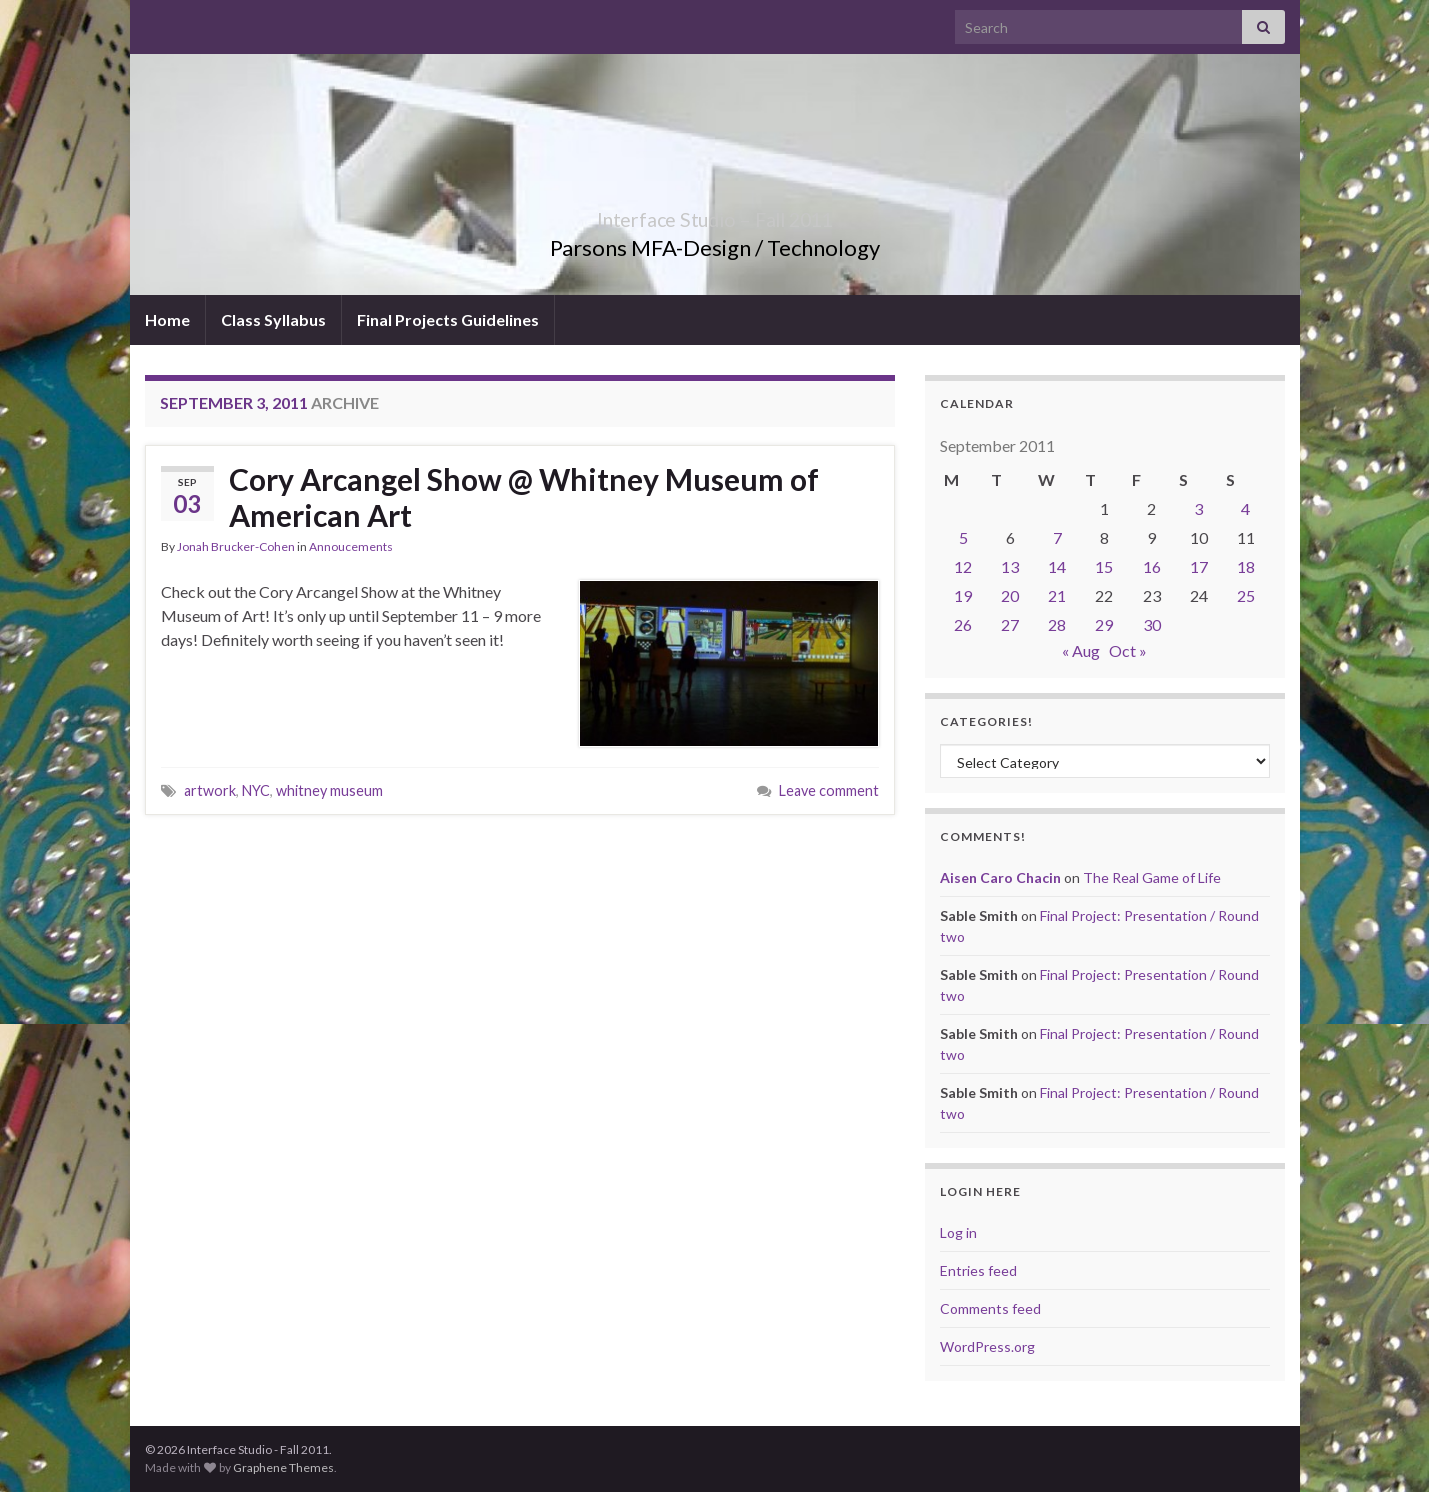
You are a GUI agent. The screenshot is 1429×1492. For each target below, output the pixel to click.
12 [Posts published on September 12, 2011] (963, 566)
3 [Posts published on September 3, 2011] (1198, 508)
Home (167, 319)
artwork (210, 790)
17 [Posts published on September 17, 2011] (1199, 566)
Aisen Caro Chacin (1000, 877)
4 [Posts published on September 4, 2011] (1245, 508)
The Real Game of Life (1152, 877)
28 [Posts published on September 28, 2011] (1057, 624)
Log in (958, 1232)
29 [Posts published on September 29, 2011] (1104, 624)
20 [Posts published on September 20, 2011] (1010, 595)
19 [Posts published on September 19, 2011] (963, 595)
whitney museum (329, 790)
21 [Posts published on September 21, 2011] (1057, 595)
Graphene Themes (283, 1467)
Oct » (1128, 650)
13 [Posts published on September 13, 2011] (1010, 566)
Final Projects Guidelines (448, 319)
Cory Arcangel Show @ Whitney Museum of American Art (524, 497)
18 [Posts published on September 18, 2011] (1246, 566)
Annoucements (351, 546)
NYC (256, 790)
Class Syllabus (273, 319)
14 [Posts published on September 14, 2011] (1057, 566)
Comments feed (990, 1308)
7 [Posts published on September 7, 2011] (1057, 537)
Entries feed (978, 1270)
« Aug (1081, 650)
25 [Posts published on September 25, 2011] (1246, 595)
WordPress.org (987, 1346)
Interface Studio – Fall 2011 (715, 214)
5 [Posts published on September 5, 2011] (963, 537)
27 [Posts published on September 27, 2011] (1010, 624)
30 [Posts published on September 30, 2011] (1152, 624)
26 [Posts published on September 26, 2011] (963, 624)
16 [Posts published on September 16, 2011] (1152, 566)
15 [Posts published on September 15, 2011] (1104, 566)
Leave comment (829, 790)
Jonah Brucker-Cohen (236, 546)
